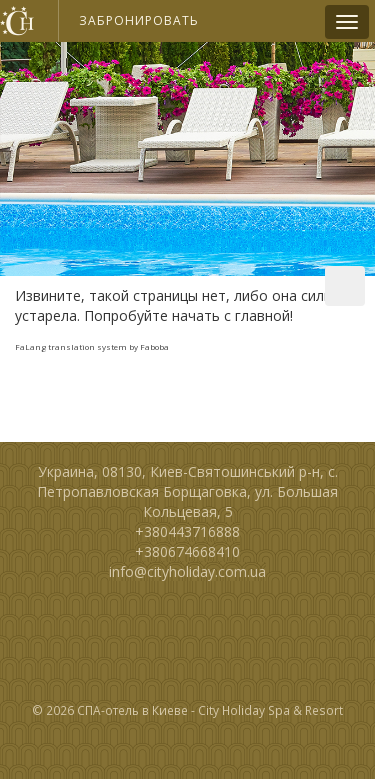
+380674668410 (187, 551)
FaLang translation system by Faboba (92, 346)
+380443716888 (187, 531)
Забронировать (139, 20)
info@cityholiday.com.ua (187, 571)
